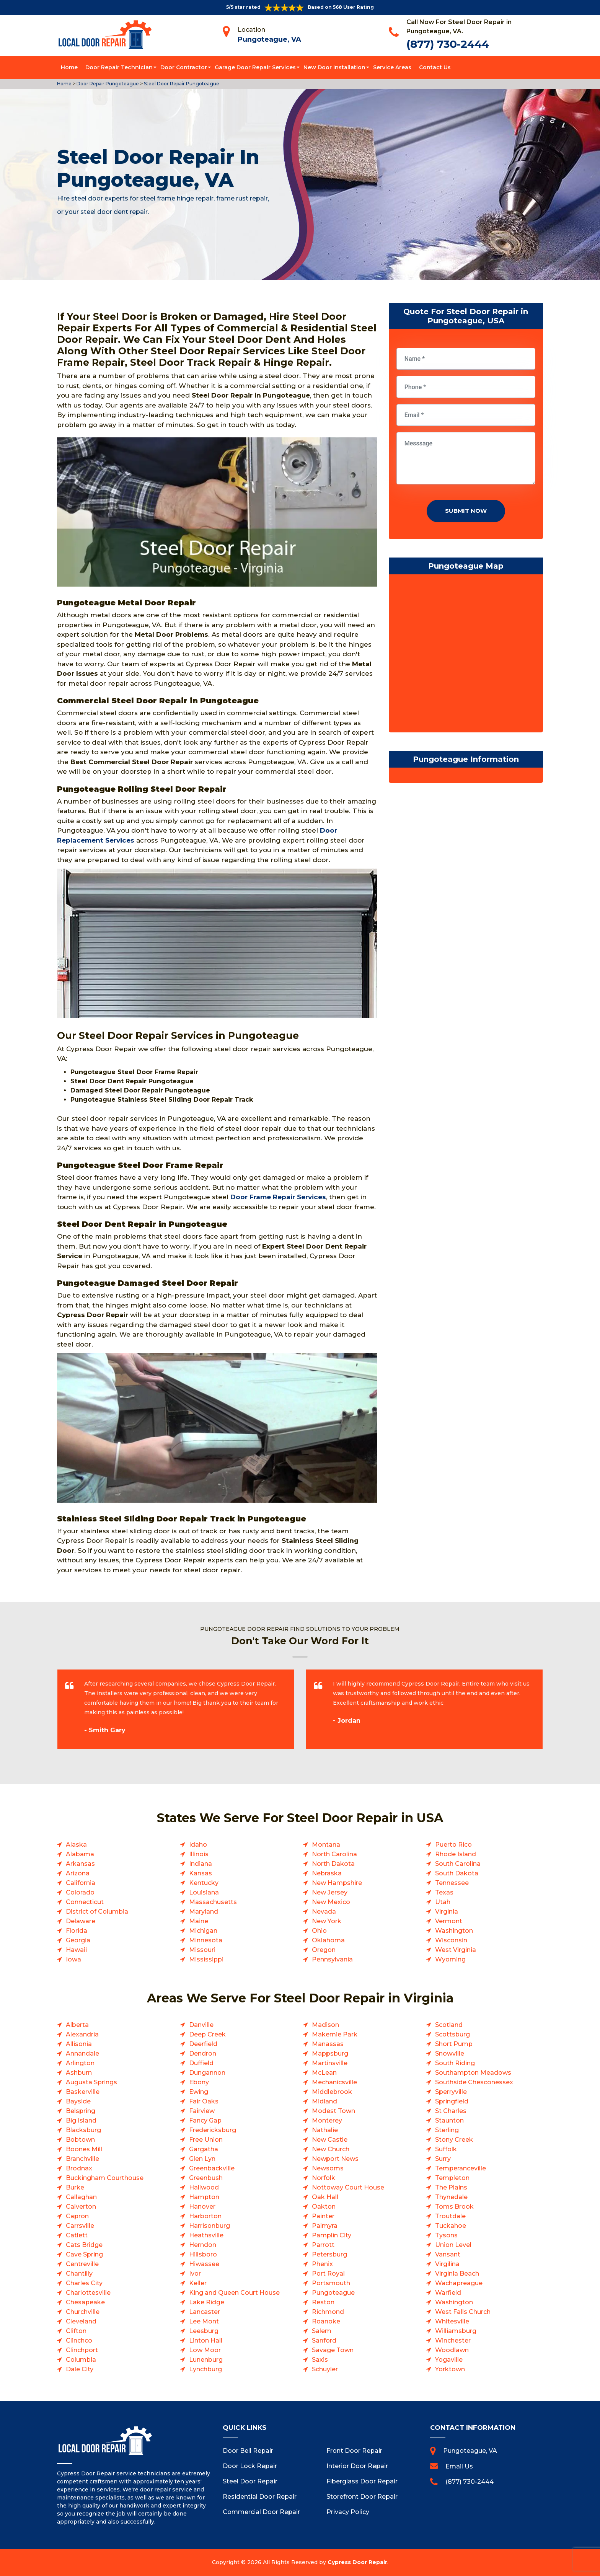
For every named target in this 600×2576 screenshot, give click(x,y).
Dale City (79, 2369)
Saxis (320, 2359)
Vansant (447, 2254)
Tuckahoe (450, 2225)
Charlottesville (88, 2292)
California (80, 1882)
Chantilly (79, 2273)
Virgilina (447, 2264)
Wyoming (450, 1959)
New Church (330, 2149)
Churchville (82, 2311)
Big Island (81, 2120)
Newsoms (328, 2168)
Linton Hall (205, 2340)
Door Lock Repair (250, 2466)
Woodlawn (452, 2350)
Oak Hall (325, 2197)
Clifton (76, 2331)
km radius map (465, 655)
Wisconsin (451, 1940)
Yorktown (450, 2369)
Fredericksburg (212, 2130)
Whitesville (452, 2321)
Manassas (328, 2044)
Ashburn (79, 2072)
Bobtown (80, 2139)
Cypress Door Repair (357, 2562)
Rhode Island (455, 1854)
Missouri (202, 1949)
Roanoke (326, 2321)
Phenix (322, 2264)
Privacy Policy (347, 2512)
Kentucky (203, 1882)
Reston (323, 2302)
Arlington (80, 2063)
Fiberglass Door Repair (362, 2481)
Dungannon (207, 2072)
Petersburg (329, 2254)
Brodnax (79, 2168)
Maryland (203, 1911)
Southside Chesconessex (474, 2082)
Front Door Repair (354, 2450)
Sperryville (451, 2091)
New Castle (329, 2139)
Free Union (206, 2139)
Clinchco (79, 2340)
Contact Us (435, 67)
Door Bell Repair (248, 2450)
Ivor (195, 2273)
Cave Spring (84, 2254)
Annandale (82, 2053)
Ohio (319, 1930)
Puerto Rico (453, 1844)
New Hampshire (337, 1882)
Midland (324, 2101)
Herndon (202, 2244)
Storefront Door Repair (362, 2496)
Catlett (77, 2235)
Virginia (446, 1911)
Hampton (204, 2197)
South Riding (455, 2063)
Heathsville (206, 2235)
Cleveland (81, 2321)
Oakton (324, 2206)
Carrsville (80, 2225)
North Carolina (334, 1854)
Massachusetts (213, 1902)
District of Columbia (97, 1911)
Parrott (323, 2244)
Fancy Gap (205, 2120)
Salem (321, 2331)
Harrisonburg (209, 2225)
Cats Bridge (84, 2244)
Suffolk (446, 2149)
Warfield (448, 2292)
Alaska (76, 1844)
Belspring (80, 2111)
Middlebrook (332, 2091)
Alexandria (82, 2034)
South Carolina (458, 1863)
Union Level (453, 2244)
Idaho (198, 1844)
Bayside (78, 2101)
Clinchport (82, 2350)
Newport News (335, 2158)
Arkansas (80, 1863)
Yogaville (449, 2359)
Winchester (453, 2340)
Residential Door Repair (260, 2496)
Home (69, 67)
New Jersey (329, 1892)
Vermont (448, 1921)
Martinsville (329, 2063)
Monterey (327, 2120)
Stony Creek (454, 2139)
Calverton (81, 2206)
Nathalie (325, 2130)
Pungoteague (333, 2292)
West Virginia (455, 1949)
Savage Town (333, 2350)
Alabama (80, 1854)
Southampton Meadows (473, 2072)
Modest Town (333, 2111)
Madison (325, 2024)
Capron (77, 2216)
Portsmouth (331, 2283)
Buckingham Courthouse (104, 2177)
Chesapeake (85, 2302)
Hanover (202, 2206)
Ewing (198, 2091)
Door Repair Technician (119, 67)
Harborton (205, 2216)
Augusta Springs (91, 2082)
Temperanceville (460, 2168)
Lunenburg (206, 2359)
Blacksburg (83, 2130)
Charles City (84, 2283)
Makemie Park (334, 2034)
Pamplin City (331, 2235)
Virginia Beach (457, 2273)
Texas (444, 1892)
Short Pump (454, 2044)
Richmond (328, 2311)
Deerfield (203, 2044)
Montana (326, 1844)
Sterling (447, 2130)
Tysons (446, 2235)
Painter (323, 2216)
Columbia (81, 2359)
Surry (443, 2158)
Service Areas (392, 67)
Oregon (324, 1949)
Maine (198, 1921)
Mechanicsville (334, 2082)
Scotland (449, 2024)
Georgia (78, 1940)
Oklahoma (328, 1940)
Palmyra (325, 2225)
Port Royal (328, 2273)
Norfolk (323, 2177)
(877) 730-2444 (447, 44)
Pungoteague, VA (269, 39)
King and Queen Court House (234, 2292)
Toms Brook (454, 2206)
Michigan (203, 1930)
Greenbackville (212, 2168)
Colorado (80, 1892)
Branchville (82, 2158)
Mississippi (206, 1959)
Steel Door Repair (250, 2481)
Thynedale (451, 2197)
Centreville (82, 2264)
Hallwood (204, 2187)
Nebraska (327, 1873)
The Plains (451, 2187)
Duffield (201, 2063)
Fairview (202, 2111)
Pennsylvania (332, 1959)
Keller (198, 2283)
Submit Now (466, 510)
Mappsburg (330, 2053)
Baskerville (82, 2091)
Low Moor (205, 2350)
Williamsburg (455, 2331)
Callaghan (81, 2197)
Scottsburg (452, 2034)
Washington (454, 1930)
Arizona (78, 1873)
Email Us (459, 2466)
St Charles (450, 2111)
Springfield (451, 2101)
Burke (75, 2187)
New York (326, 1921)
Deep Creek (207, 2034)
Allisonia (79, 2044)
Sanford (324, 2340)
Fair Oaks (203, 2101)
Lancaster (204, 2311)
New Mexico (331, 1902)
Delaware (80, 1921)
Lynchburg (205, 2369)
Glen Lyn (202, 2158)
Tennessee (452, 1882)
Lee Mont (204, 2321)
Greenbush (206, 2177)
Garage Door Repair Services (255, 67)
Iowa (73, 1959)
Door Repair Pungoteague (107, 83)
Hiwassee (204, 2264)
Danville (201, 2024)
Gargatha (203, 2149)
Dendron (202, 2053)
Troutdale (450, 2216)
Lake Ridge (206, 2302)
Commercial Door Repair (261, 2512)
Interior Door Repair (357, 2466)
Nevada (324, 1911)
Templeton (452, 2177)
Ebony (199, 2082)
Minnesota (205, 1940)
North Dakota (333, 1863)
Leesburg (203, 2331)
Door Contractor (183, 67)
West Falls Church (463, 2311)
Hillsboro (203, 2254)
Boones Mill (84, 2149)
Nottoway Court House (348, 2187)
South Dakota (456, 1873)
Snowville (449, 2053)
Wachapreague (459, 2283)
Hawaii (76, 1949)
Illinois (199, 1854)
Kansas (200, 1873)
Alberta (77, 2024)
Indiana (200, 1863)
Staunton (449, 2120)
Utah (442, 1902)
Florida (76, 1930)
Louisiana (204, 1892)
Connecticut (85, 1902)
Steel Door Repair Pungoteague (181, 83)
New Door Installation (334, 67)
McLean (324, 2072)
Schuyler (325, 2369)
